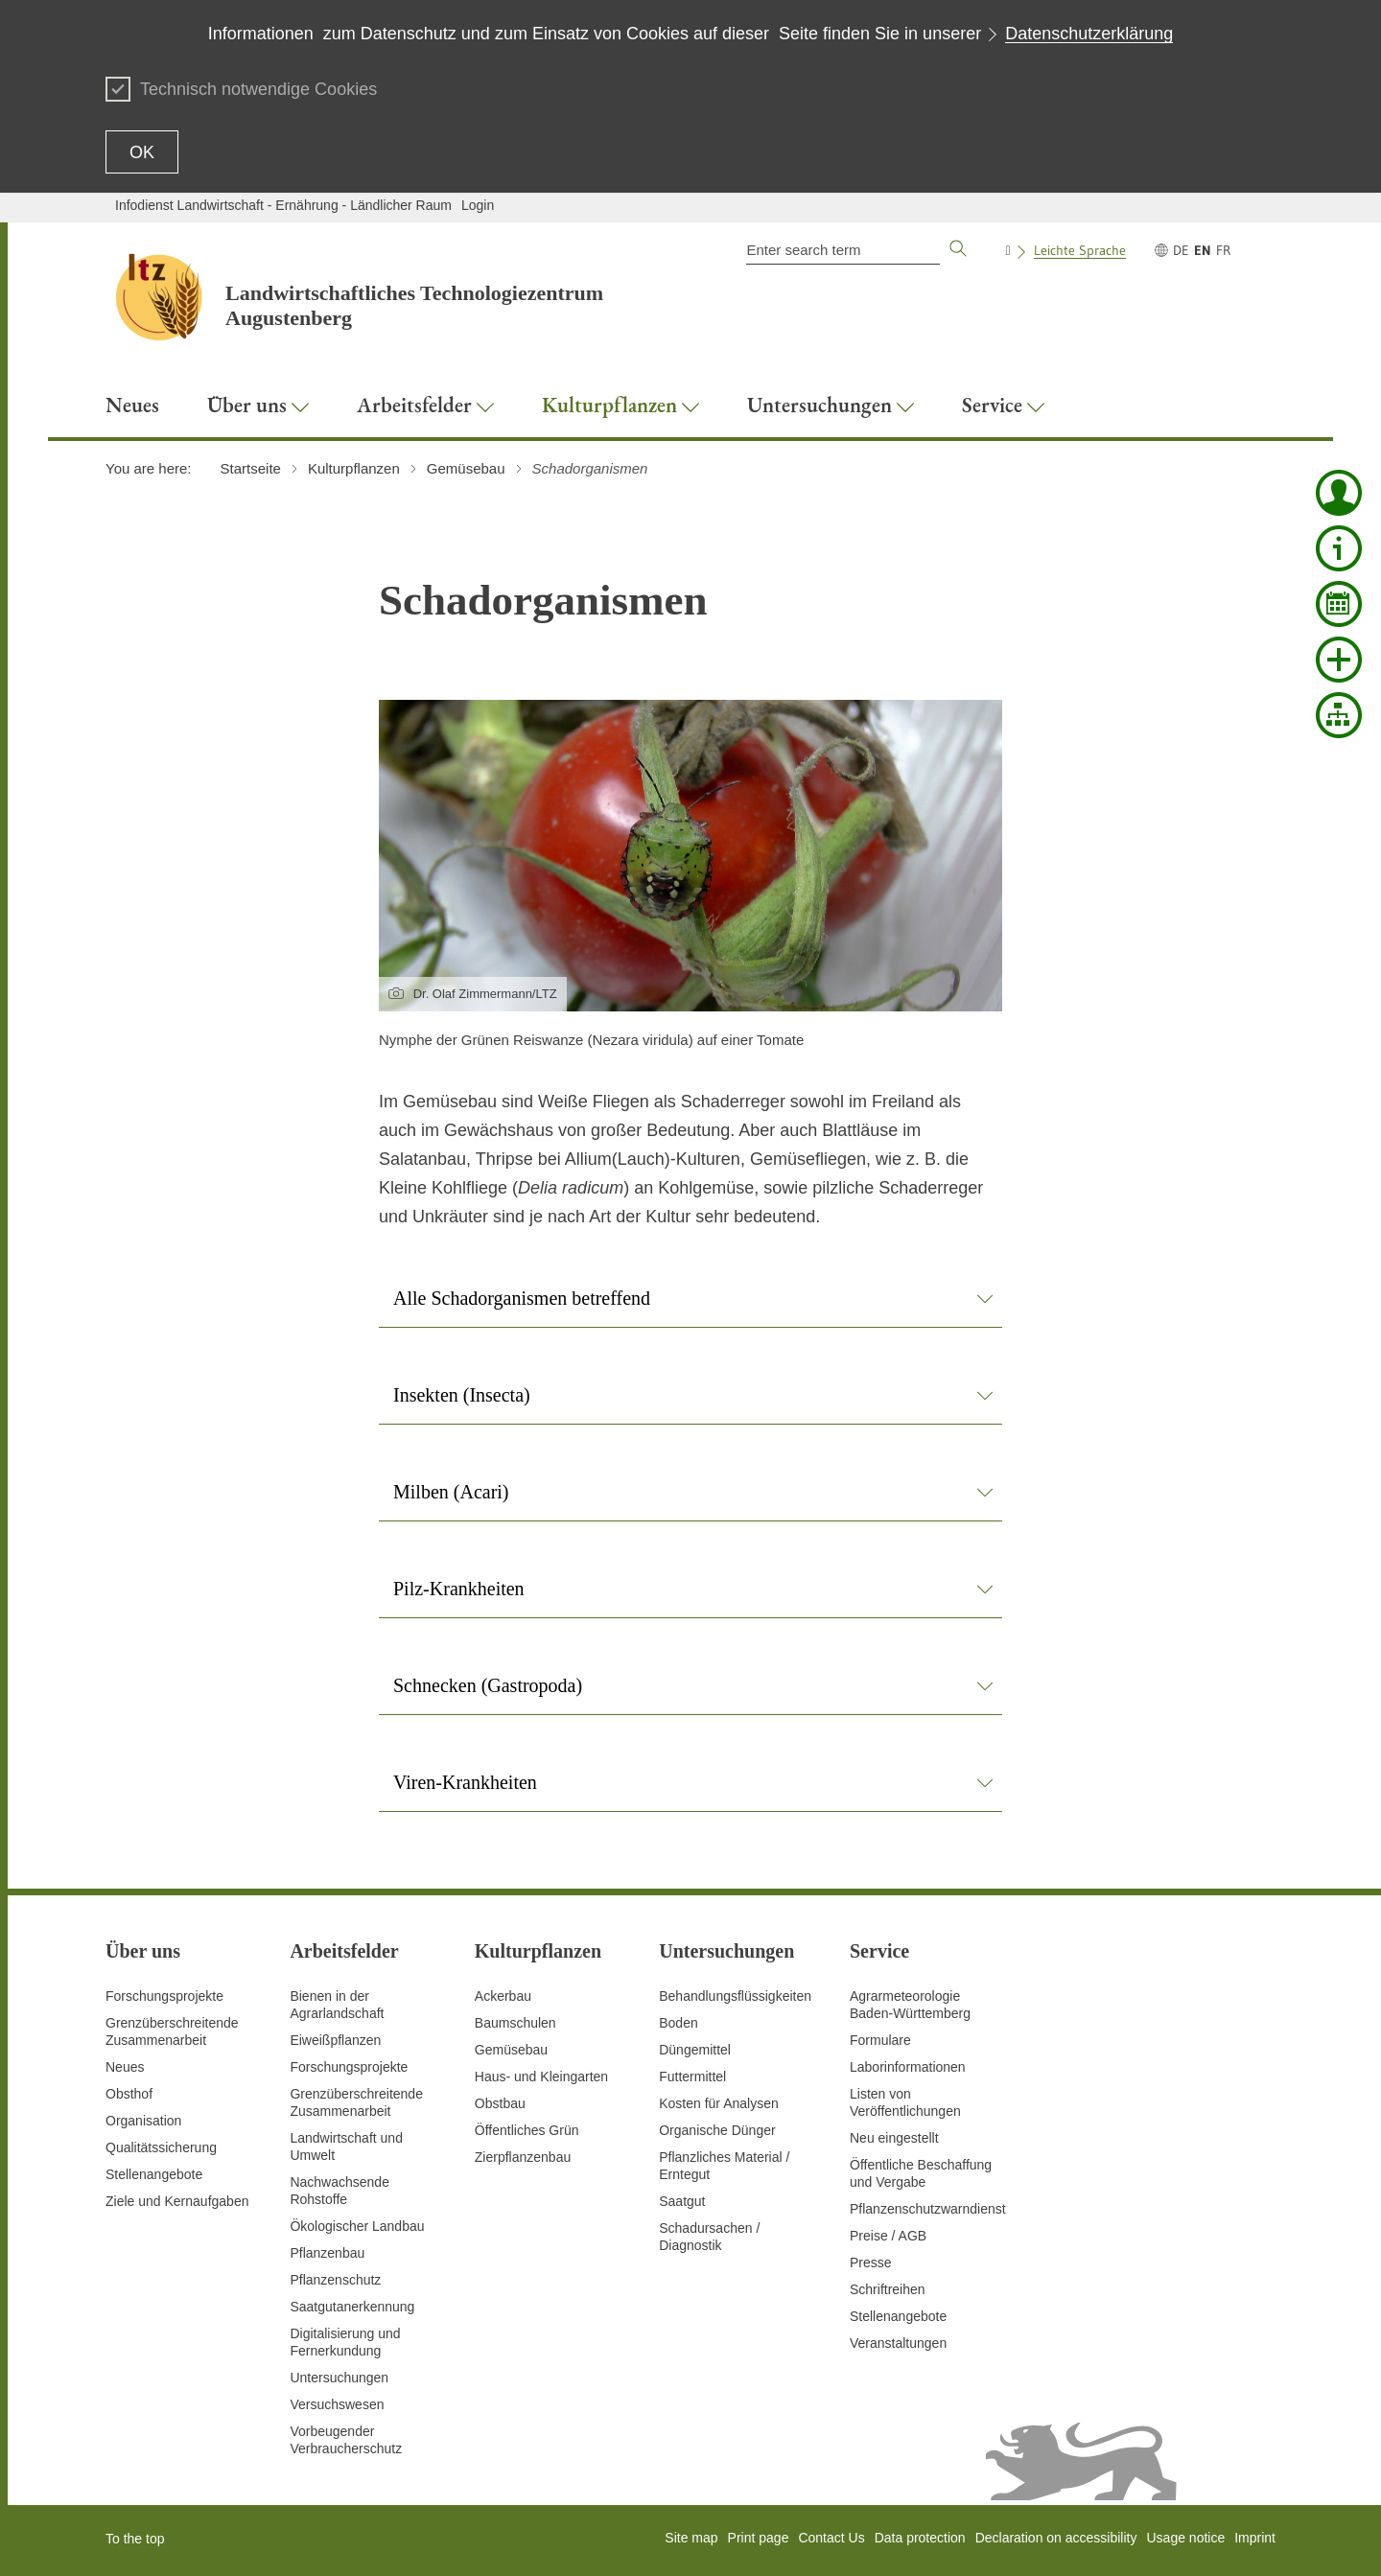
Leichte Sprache (1080, 250)
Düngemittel (695, 2049)
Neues (124, 2067)
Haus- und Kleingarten (541, 2076)
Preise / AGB (888, 2235)
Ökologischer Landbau (357, 2226)
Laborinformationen (908, 2067)
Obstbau (500, 2103)
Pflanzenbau (327, 2253)
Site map (691, 2537)
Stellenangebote (153, 2174)
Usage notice (1185, 2537)
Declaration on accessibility (1056, 2537)
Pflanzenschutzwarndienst (928, 2208)
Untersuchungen (339, 2377)
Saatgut (682, 2201)
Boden (678, 2023)
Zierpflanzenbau (523, 2157)
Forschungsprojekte (164, 1996)
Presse (871, 2262)
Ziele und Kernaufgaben (176, 2201)
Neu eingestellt (894, 2138)
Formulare (880, 2040)
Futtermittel (692, 2076)
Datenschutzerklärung (1089, 33)
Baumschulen (515, 2023)
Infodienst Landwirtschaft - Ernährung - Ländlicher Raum (283, 205)
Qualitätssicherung (161, 2147)
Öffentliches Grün (527, 2130)
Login (477, 205)
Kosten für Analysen (719, 2103)
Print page (758, 2537)
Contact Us (831, 2537)
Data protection (920, 2537)
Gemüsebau (511, 2049)
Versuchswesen (337, 2404)
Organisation (143, 2120)
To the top (135, 2538)
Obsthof (128, 2093)
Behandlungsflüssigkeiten (735, 1996)
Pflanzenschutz (335, 2279)
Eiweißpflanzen (335, 2040)
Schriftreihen (887, 2289)
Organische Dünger (717, 2130)
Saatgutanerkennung (352, 2306)
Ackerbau (503, 1996)
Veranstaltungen (898, 2343)
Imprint (1255, 2537)
